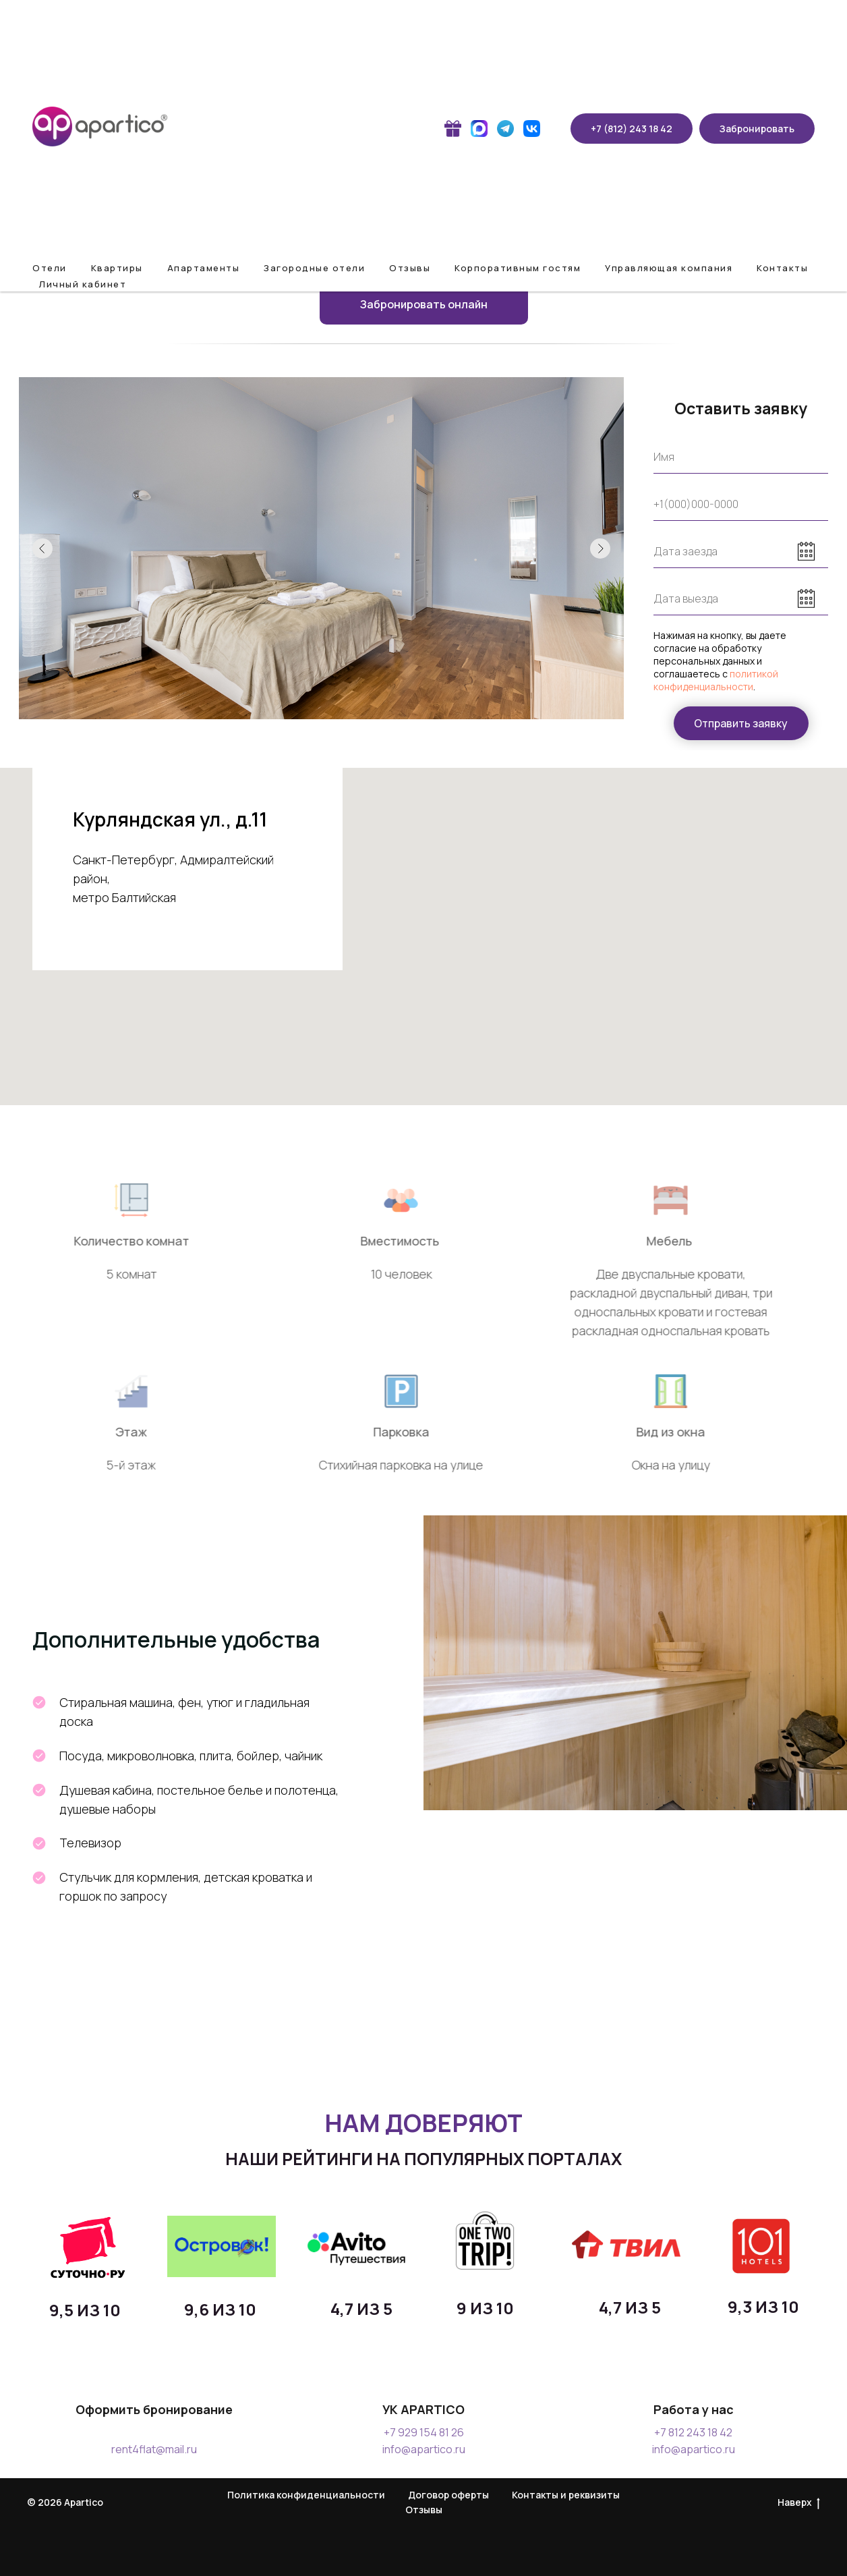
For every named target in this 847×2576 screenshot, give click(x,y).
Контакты (782, 268)
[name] (740, 457)
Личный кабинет (82, 284)
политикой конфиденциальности (715, 680)
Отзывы (409, 268)
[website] (452, 128)
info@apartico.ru (423, 2449)
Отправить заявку (741, 723)
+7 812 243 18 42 (693, 2432)
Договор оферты (448, 2494)
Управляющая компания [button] (668, 268)
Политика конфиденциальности (306, 2494)
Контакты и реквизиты (566, 2494)
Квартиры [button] (117, 268)
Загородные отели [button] (314, 268)
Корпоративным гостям (518, 268)
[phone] (740, 504)
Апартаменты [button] (203, 268)
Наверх (799, 2502)
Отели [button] (49, 268)
